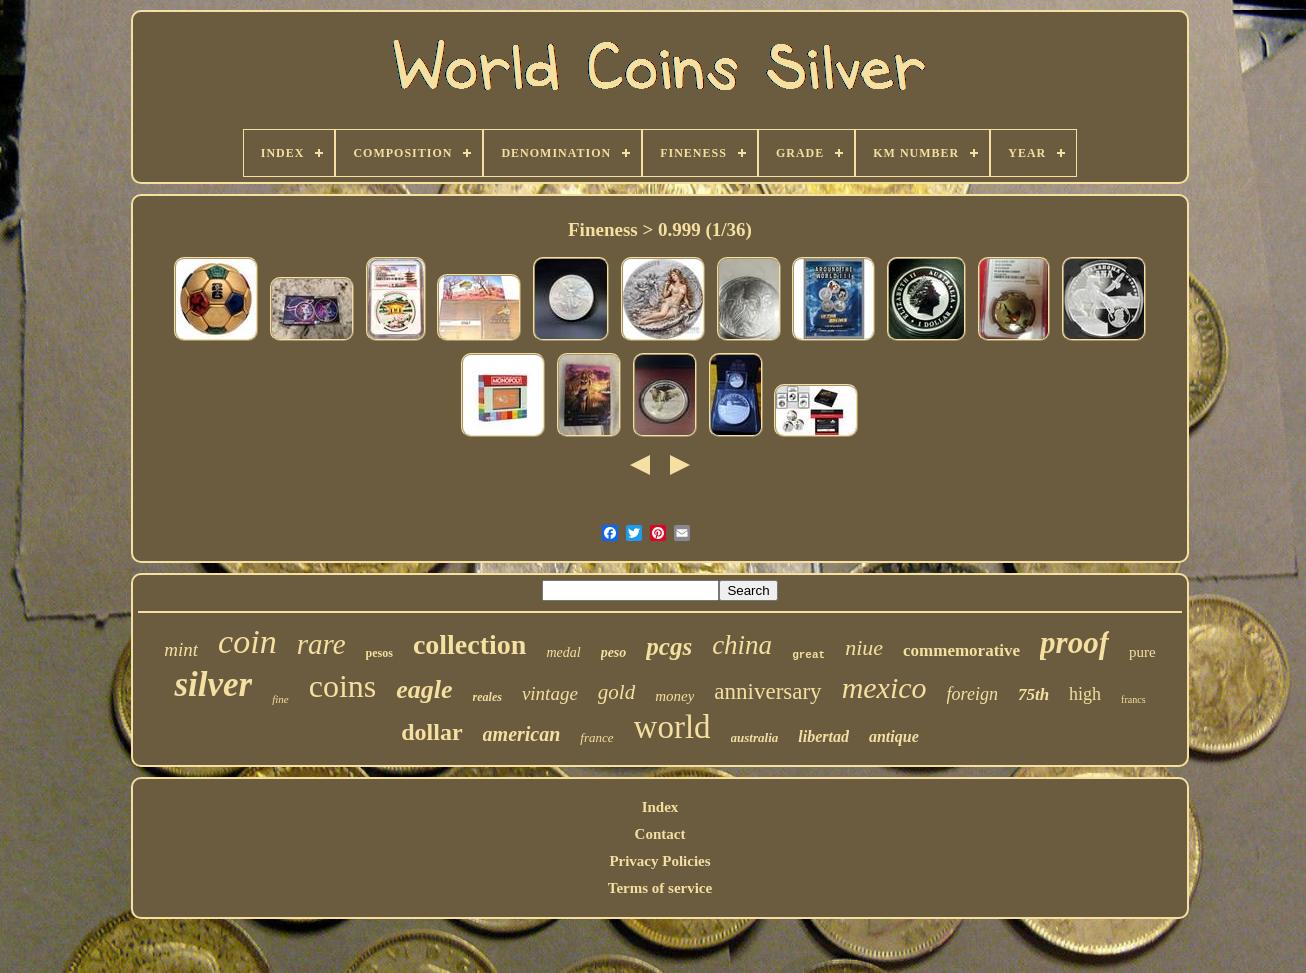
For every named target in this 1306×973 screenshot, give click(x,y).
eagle (424, 689)
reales (487, 697)
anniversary (767, 691)
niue (864, 647)
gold (616, 692)
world (672, 727)
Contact (660, 834)
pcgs (669, 646)
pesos (379, 653)
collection (470, 644)
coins (343, 686)
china (742, 645)
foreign (972, 694)
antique (894, 736)
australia (755, 737)
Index (660, 807)
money (674, 696)
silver (213, 684)
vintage (550, 693)
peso (614, 652)
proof (1074, 642)
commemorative (961, 650)
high (1085, 694)
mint (181, 649)
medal (563, 652)
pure (1142, 652)
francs (1133, 699)
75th (1033, 694)
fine (280, 699)
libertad (823, 736)
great (808, 655)
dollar (431, 732)
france (596, 737)
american (522, 734)
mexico (884, 687)
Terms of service (660, 888)
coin (247, 641)
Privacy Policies (659, 861)
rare (321, 644)
